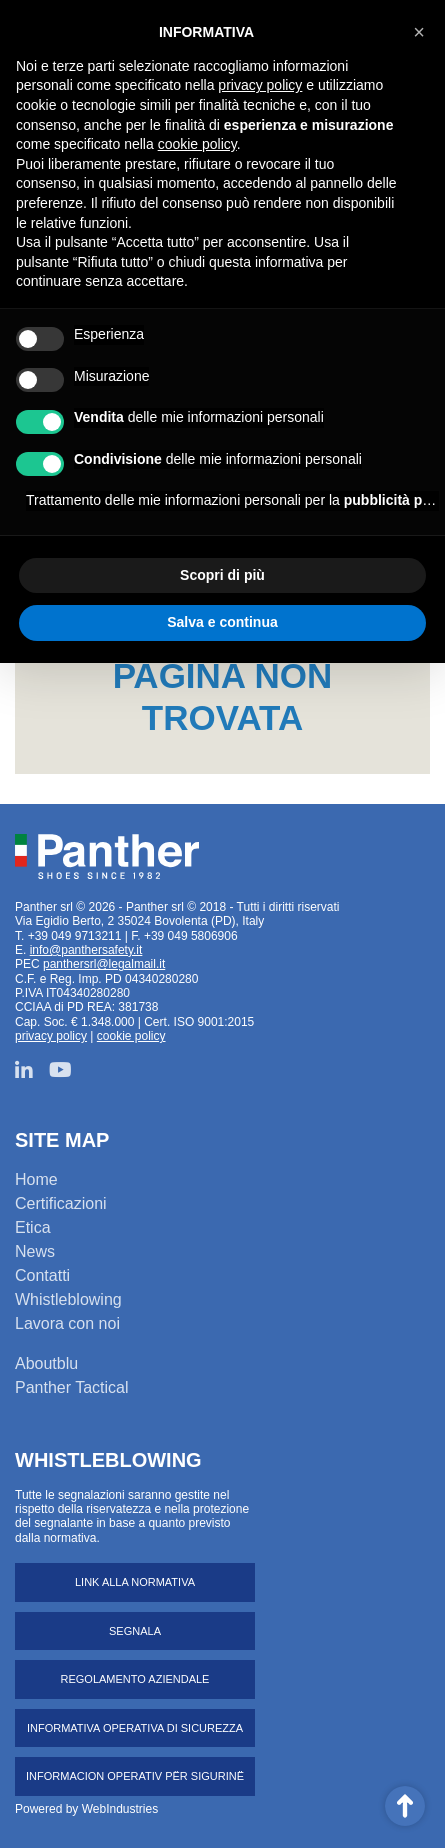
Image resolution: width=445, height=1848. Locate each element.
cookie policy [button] (197, 144)
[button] (419, 32)
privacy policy (51, 1036)
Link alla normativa (135, 1582)
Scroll (405, 1806)
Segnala (135, 1631)
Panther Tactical (72, 1387)
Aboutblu (46, 1363)
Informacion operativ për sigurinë (135, 1776)
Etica (33, 1227)
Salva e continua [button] (222, 622)
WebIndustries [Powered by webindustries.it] (120, 1809)
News (35, 1251)
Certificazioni (61, 1203)
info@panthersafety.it (86, 950)
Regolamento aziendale (135, 1679)
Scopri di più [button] (222, 575)
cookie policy (131, 1036)
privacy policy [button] (260, 85)
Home (36, 1179)
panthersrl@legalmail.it (104, 964)
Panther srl (107, 857)
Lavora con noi (67, 1323)
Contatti (42, 1275)
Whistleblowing (68, 1299)
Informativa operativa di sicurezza (135, 1728)
